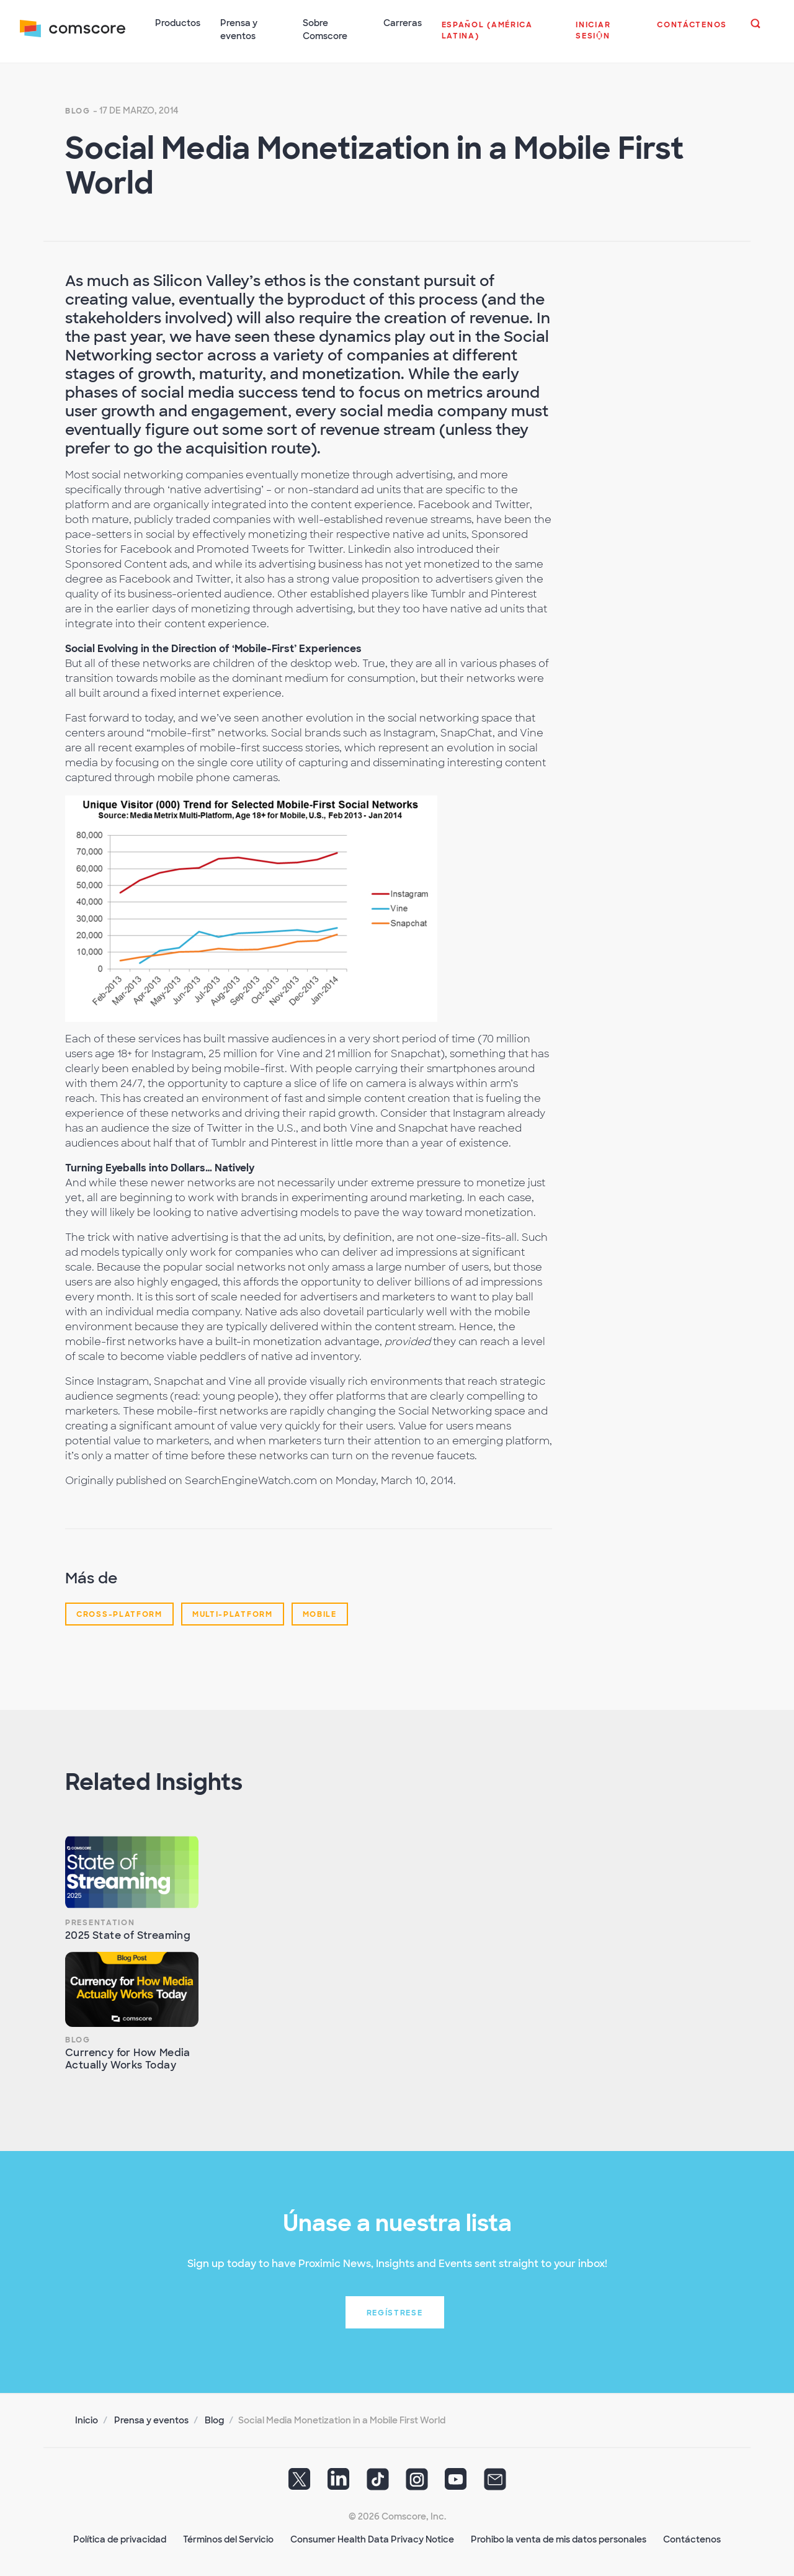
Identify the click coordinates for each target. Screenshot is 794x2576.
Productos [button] (177, 23)
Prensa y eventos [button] (238, 29)
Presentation (100, 1923)
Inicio (86, 2420)
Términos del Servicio (228, 2539)
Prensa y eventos (151, 2420)
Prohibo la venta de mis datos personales (558, 2539)
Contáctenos (692, 2539)
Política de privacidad (119, 2539)
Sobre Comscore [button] (325, 29)
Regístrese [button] (395, 2313)
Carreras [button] (402, 23)
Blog (78, 111)
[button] (499, 36)
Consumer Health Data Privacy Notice (372, 2539)
